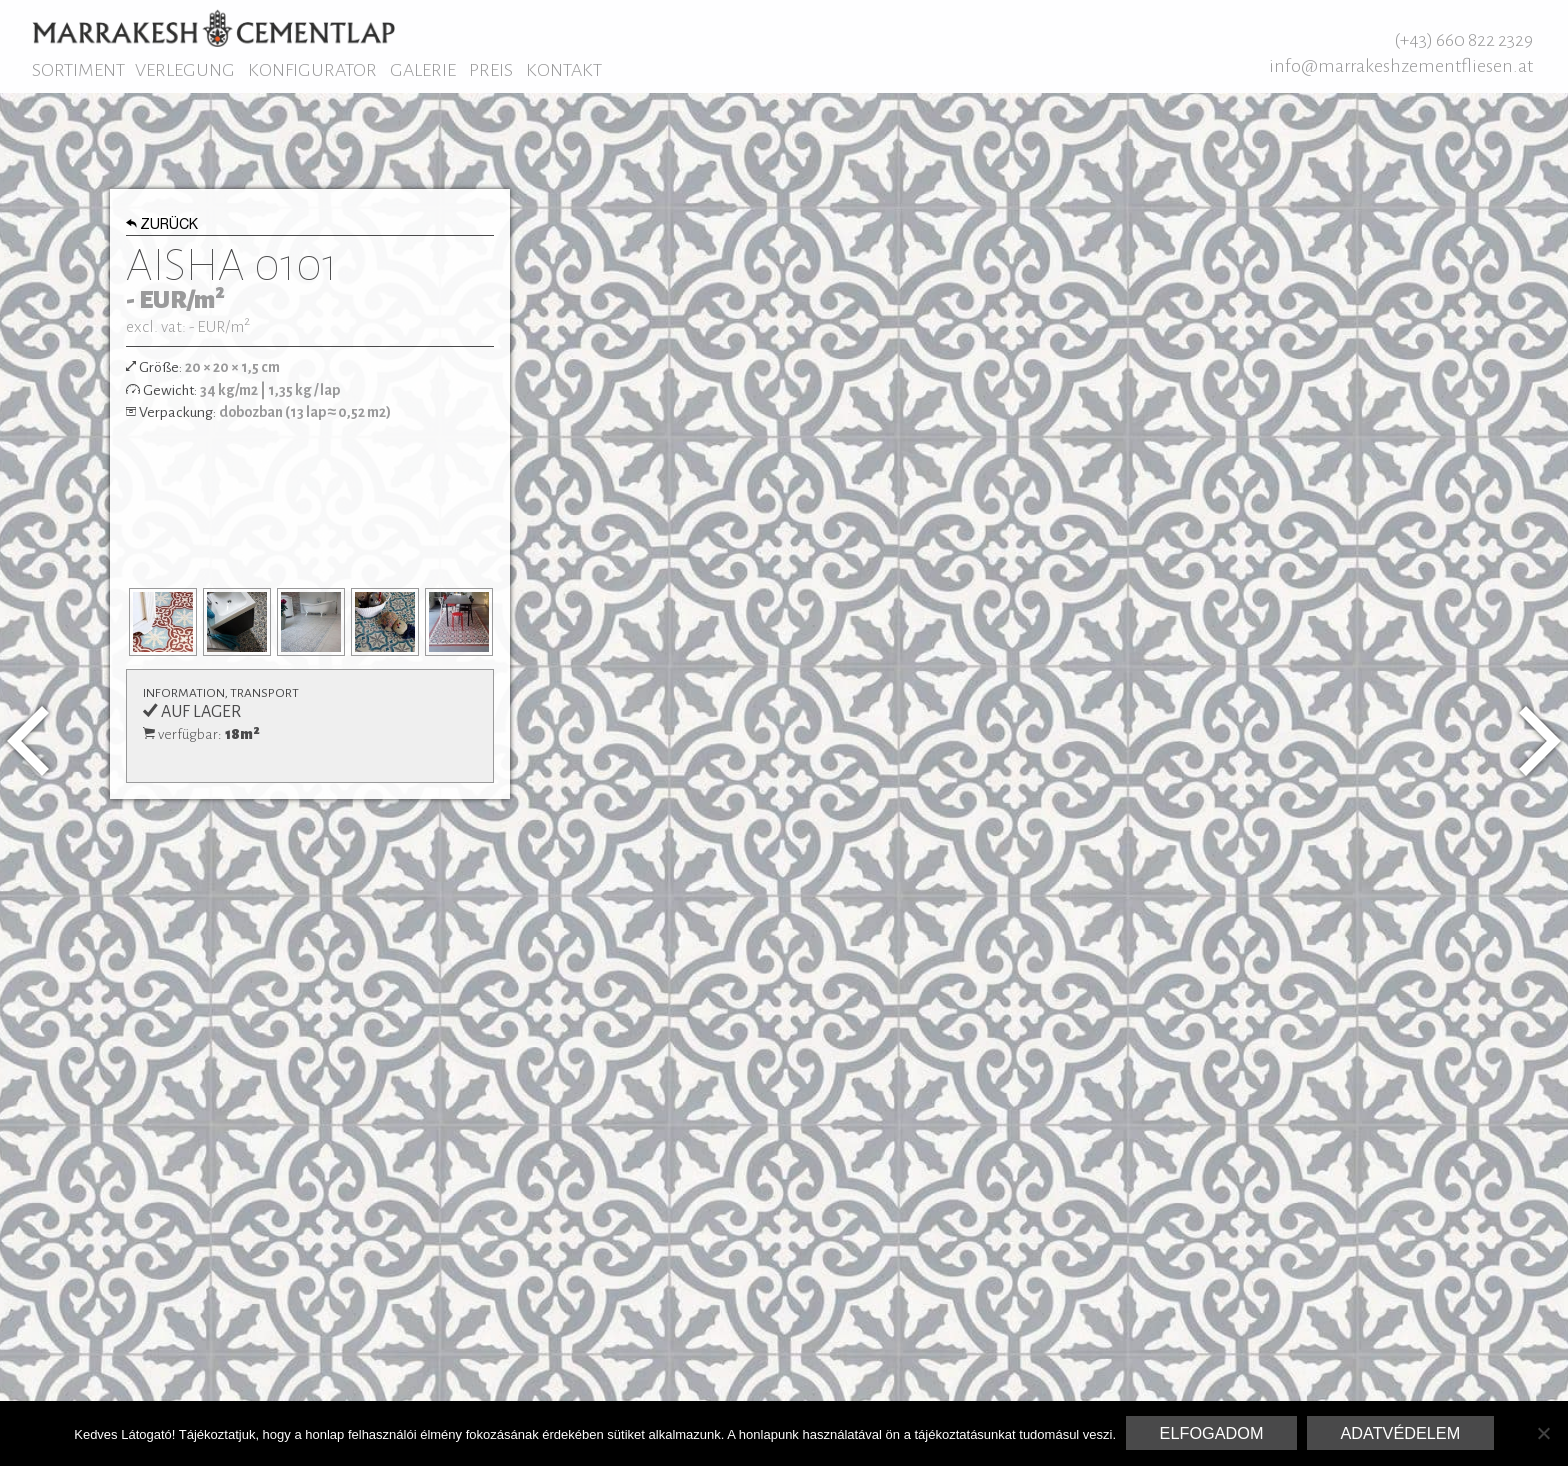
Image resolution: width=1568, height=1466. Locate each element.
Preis (491, 70)
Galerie (423, 70)
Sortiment (78, 70)
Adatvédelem (1400, 1433)
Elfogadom (1212, 1433)
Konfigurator (312, 70)
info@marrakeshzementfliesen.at (1401, 66)
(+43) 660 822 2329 (1463, 40)
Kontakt (564, 70)
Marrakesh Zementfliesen (213, 28)
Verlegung (185, 70)
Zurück (162, 226)
